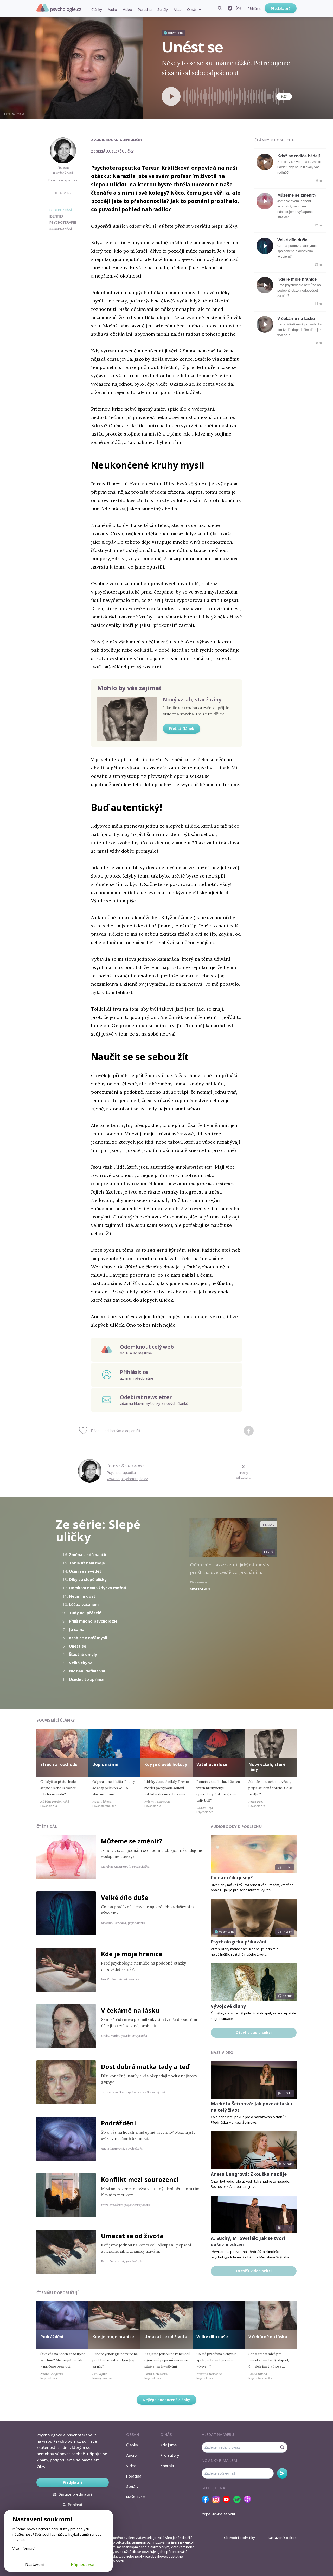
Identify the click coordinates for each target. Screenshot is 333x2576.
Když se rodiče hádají (298, 156)
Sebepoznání (60, 210)
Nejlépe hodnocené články (166, 2399)
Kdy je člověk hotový (165, 1764)
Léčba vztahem (84, 1604)
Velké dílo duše (292, 240)
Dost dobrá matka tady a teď (145, 2066)
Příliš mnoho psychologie (93, 1621)
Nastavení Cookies (282, 2537)
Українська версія (218, 2513)
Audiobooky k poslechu (236, 1826)
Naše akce (135, 2496)
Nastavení (34, 2564)
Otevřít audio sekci (254, 2032)
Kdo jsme (168, 2444)
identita (56, 216)
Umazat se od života (132, 2235)
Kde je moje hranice (297, 279)
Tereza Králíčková (63, 170)
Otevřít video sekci (254, 2270)
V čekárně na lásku (296, 318)
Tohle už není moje (87, 1562)
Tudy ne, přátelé (85, 1612)
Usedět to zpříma (86, 1679)
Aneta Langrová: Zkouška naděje (249, 2174)
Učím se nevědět (85, 1571)
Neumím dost (82, 1596)
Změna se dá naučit (88, 1554)
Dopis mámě (105, 1764)
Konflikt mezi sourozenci (139, 2179)
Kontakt (167, 2465)
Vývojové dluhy (228, 2006)
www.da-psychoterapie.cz (127, 1479)
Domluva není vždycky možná (97, 1587)
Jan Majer (17, 113)
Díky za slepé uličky (88, 1579)
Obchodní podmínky (239, 2537)
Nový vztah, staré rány (192, 699)
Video (127, 9)
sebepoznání (60, 229)
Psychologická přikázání (238, 1942)
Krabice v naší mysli (88, 1637)
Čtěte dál (46, 1826)
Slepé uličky (131, 139)
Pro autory (169, 2455)
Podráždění (118, 2123)
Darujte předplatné (73, 2494)
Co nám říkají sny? (232, 1878)
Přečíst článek (181, 728)
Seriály (162, 9)
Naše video (222, 2052)
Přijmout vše (82, 2564)
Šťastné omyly (83, 1654)
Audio (112, 9)
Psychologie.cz (58, 8)
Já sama (76, 1629)
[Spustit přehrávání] (171, 96)
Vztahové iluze (211, 1764)
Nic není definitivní (87, 1671)
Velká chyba (80, 1662)
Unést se (77, 1646)
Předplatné (280, 8)
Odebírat (282, 2473)
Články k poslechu (274, 139)
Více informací (23, 2548)
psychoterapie (62, 223)
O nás (192, 9)
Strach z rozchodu (59, 1764)
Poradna (144, 9)
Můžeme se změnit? (296, 195)
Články (96, 9)
